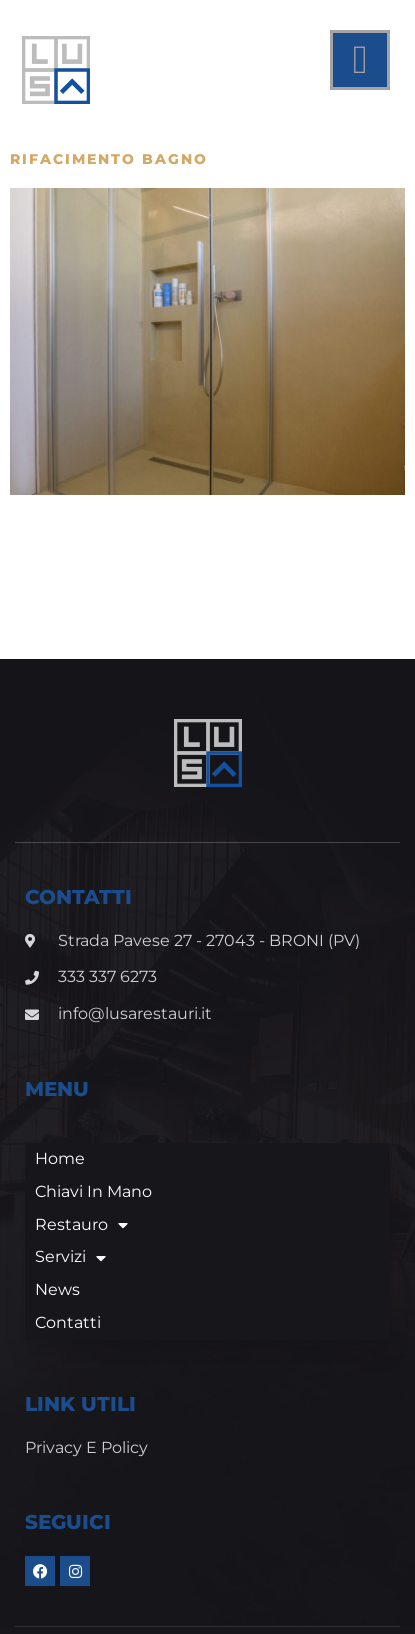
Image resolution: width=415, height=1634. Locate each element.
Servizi (70, 1175)
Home (60, 1076)
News (57, 1207)
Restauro (81, 1142)
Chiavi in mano (93, 1108)
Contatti (68, 1240)
